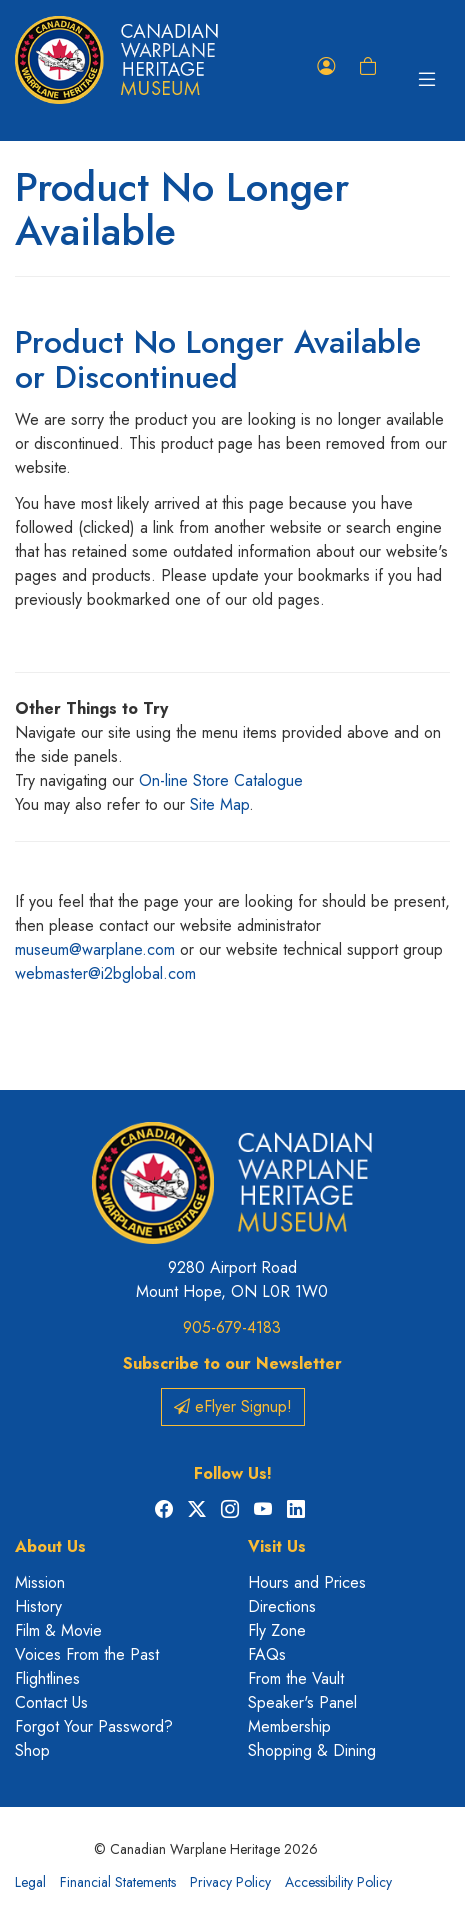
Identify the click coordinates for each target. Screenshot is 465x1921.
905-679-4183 (232, 1327)
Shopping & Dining (312, 1750)
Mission (40, 1582)
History (38, 1606)
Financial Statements (118, 1882)
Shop (32, 1750)
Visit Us (277, 1546)
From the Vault (296, 1678)
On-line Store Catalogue (221, 780)
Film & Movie (58, 1630)
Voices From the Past (87, 1654)
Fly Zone (277, 1630)
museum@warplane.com (95, 949)
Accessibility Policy (338, 1882)
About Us (50, 1546)
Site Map (219, 804)
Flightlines (47, 1678)
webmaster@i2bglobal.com (105, 973)
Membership (289, 1726)
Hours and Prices (307, 1582)
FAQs (267, 1654)
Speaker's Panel (302, 1702)
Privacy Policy (230, 1882)
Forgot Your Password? (94, 1726)
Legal (30, 1882)
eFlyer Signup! (233, 1406)
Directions (282, 1606)
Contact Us (51, 1702)
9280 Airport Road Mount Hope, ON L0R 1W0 (232, 1279)
